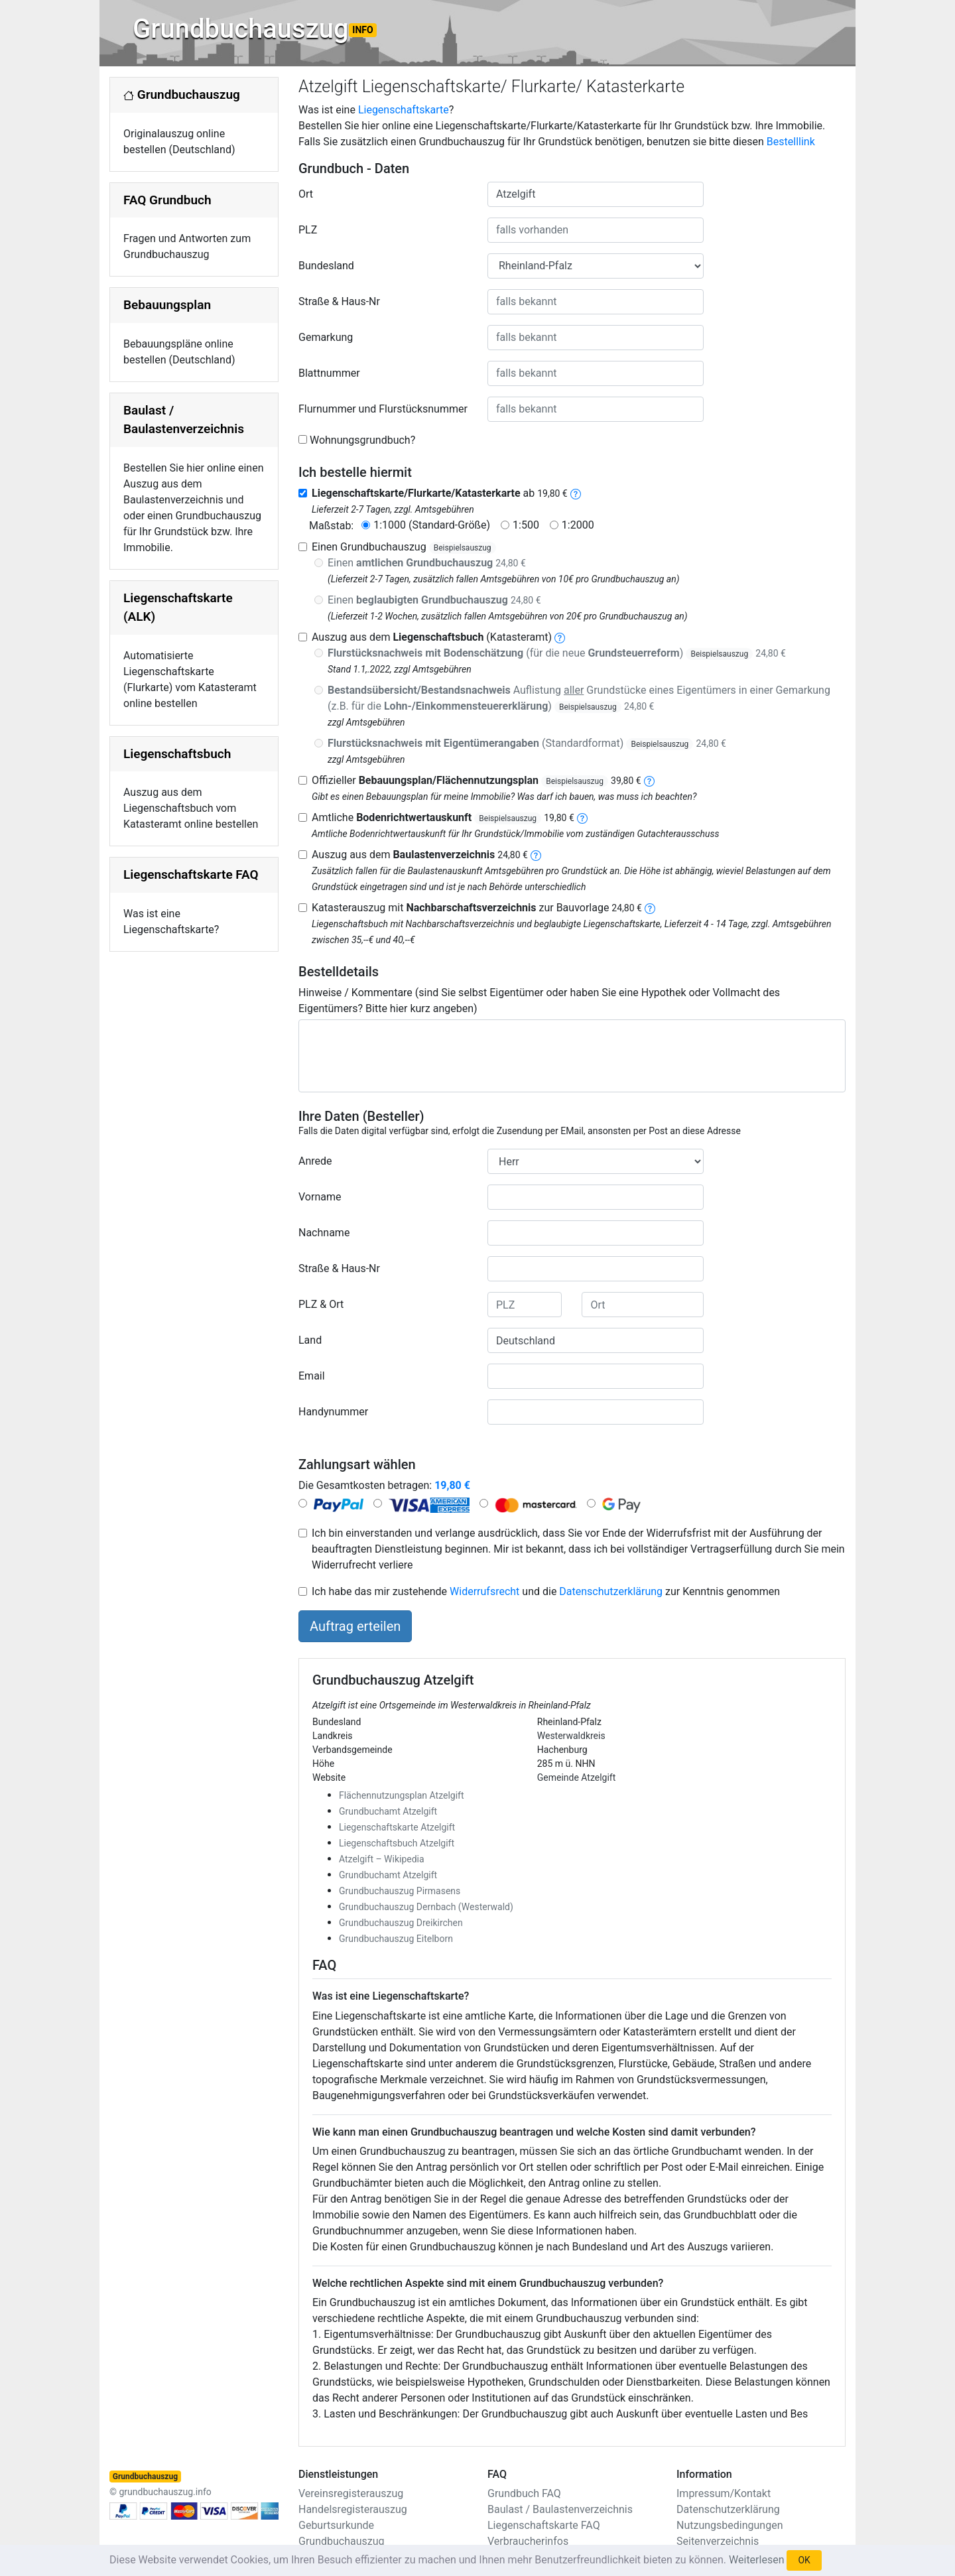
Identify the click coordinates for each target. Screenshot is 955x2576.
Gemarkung (325, 337)
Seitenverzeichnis (717, 2541)
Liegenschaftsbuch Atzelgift (396, 1843)
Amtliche (443, 817)
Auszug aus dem (420, 854)
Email (311, 1376)
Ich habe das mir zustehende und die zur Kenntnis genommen (546, 1591)
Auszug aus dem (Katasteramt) (432, 637)
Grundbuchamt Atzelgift (388, 1811)
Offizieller (476, 780)
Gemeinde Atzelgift (576, 1777)
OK (804, 2560)
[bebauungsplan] (649, 780)
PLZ (307, 230)
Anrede (315, 1161)
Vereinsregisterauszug (350, 2493)
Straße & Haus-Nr (339, 301)
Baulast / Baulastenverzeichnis (560, 2509)
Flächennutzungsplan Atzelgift (401, 1795)
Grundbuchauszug (255, 28)
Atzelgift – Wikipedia (381, 1859)
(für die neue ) (557, 653)
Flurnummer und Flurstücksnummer (383, 409)
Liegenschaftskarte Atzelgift (397, 1827)
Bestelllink (791, 141)
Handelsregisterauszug (352, 2509)
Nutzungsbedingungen (729, 2525)
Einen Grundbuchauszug (404, 547)
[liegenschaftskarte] (575, 493)
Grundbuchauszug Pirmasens (399, 1891)
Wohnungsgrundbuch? (362, 440)
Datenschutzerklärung (611, 1591)
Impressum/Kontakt (723, 2493)
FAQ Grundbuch (167, 200)
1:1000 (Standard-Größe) (431, 525)
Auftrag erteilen (355, 1626)
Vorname (319, 1197)
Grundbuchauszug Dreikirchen (401, 1922)
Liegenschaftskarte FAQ (191, 874)
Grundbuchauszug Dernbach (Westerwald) (426, 1906)
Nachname (324, 1232)
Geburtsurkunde (336, 2525)
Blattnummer (329, 373)
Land (310, 1340)
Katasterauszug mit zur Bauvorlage (477, 907)
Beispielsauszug (462, 547)
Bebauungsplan (167, 304)
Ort (305, 194)
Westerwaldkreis (571, 1735)
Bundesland (326, 265)
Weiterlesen (756, 2559)
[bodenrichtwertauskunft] (582, 817)
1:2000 (578, 525)
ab (440, 493)
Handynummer (333, 1411)
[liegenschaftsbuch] (559, 637)
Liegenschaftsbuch (177, 753)
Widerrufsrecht (484, 1591)
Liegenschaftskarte (403, 109)
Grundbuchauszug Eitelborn (396, 1938)
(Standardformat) (527, 743)
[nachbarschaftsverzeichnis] (650, 907)
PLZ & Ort (321, 1304)
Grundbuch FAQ (524, 2493)
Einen (427, 562)
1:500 (526, 525)
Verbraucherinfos (527, 2541)
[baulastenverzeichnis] (536, 854)
